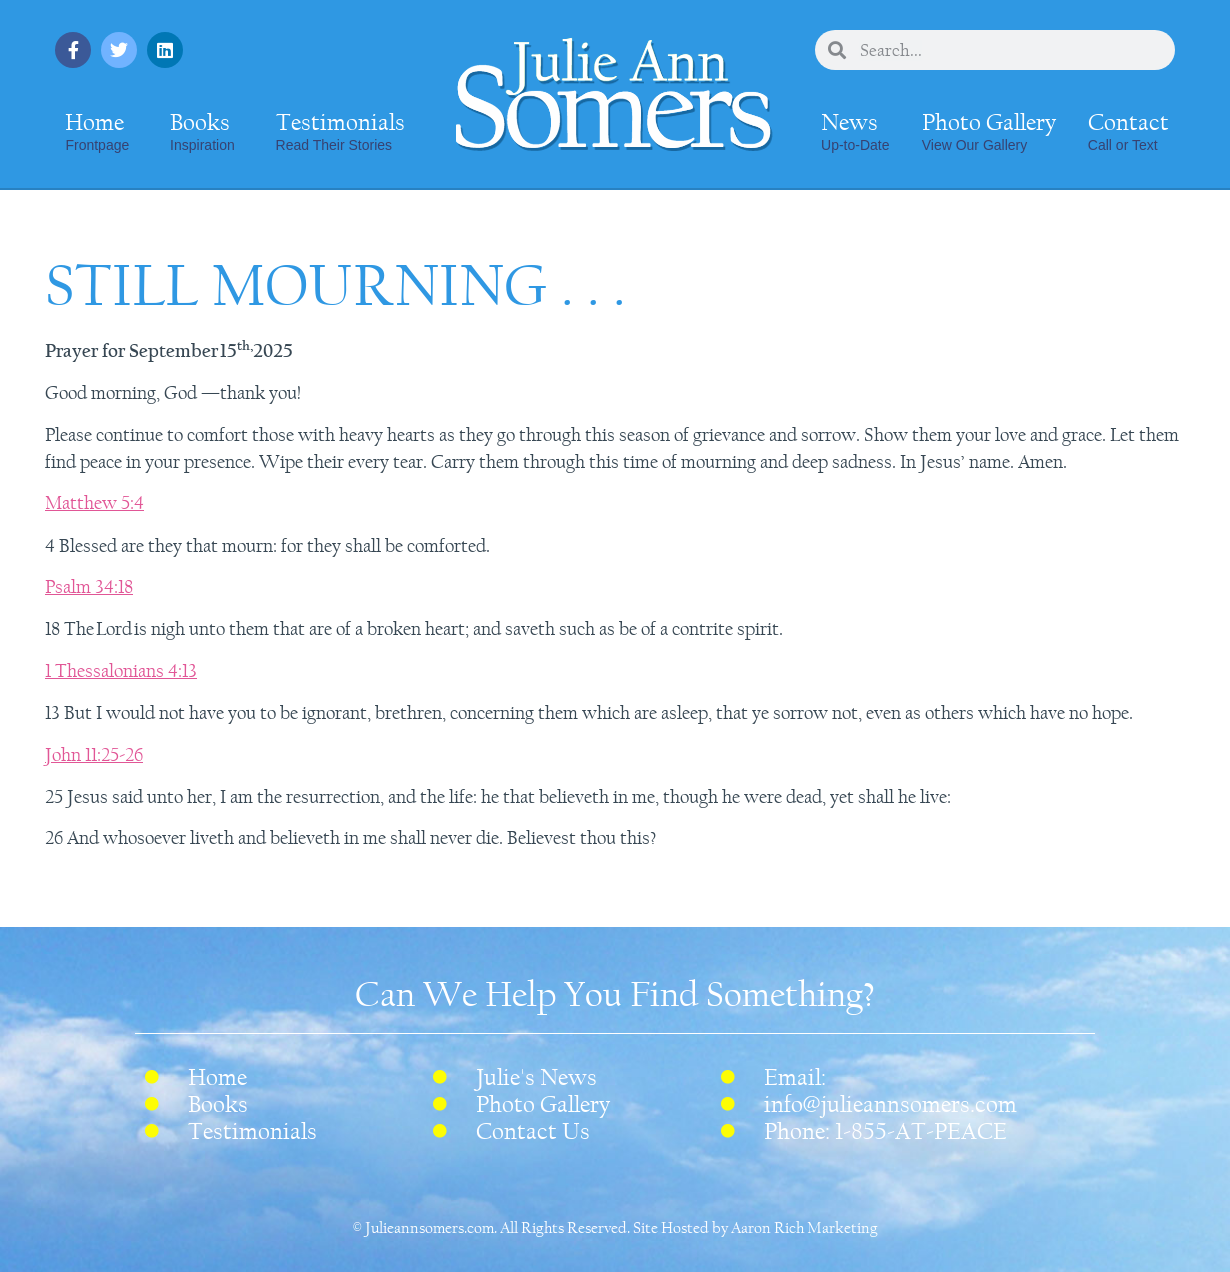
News (855, 131)
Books (202, 131)
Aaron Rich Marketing (804, 1228)
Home (97, 131)
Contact (1128, 131)
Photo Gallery (989, 131)
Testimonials (340, 131)
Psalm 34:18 (89, 587)
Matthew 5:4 (94, 503)
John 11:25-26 (94, 755)
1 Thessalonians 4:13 (121, 671)
